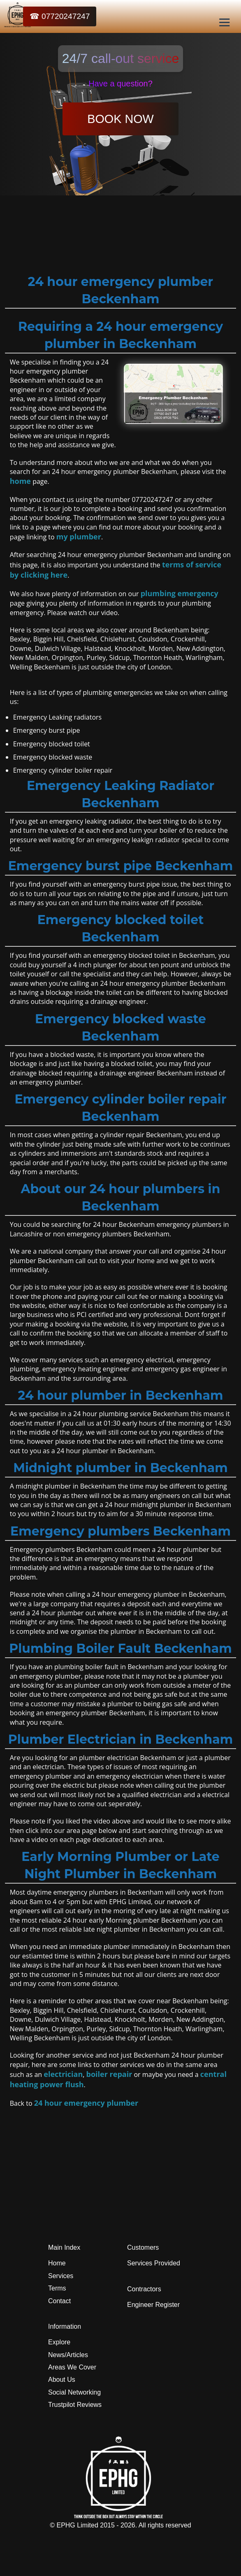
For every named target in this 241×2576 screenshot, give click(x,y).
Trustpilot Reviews (75, 2404)
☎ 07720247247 (60, 16)
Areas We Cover (72, 2367)
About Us (61, 2379)
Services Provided (153, 2263)
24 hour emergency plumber (86, 2103)
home (20, 481)
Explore (59, 2342)
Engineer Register (153, 2304)
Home (57, 2263)
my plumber (78, 536)
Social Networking (74, 2392)
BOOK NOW (120, 118)
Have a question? (120, 83)
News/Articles (68, 2354)
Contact (59, 2300)
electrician (63, 2074)
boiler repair (109, 2074)
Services (60, 2275)
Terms (57, 2288)
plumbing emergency (179, 593)
